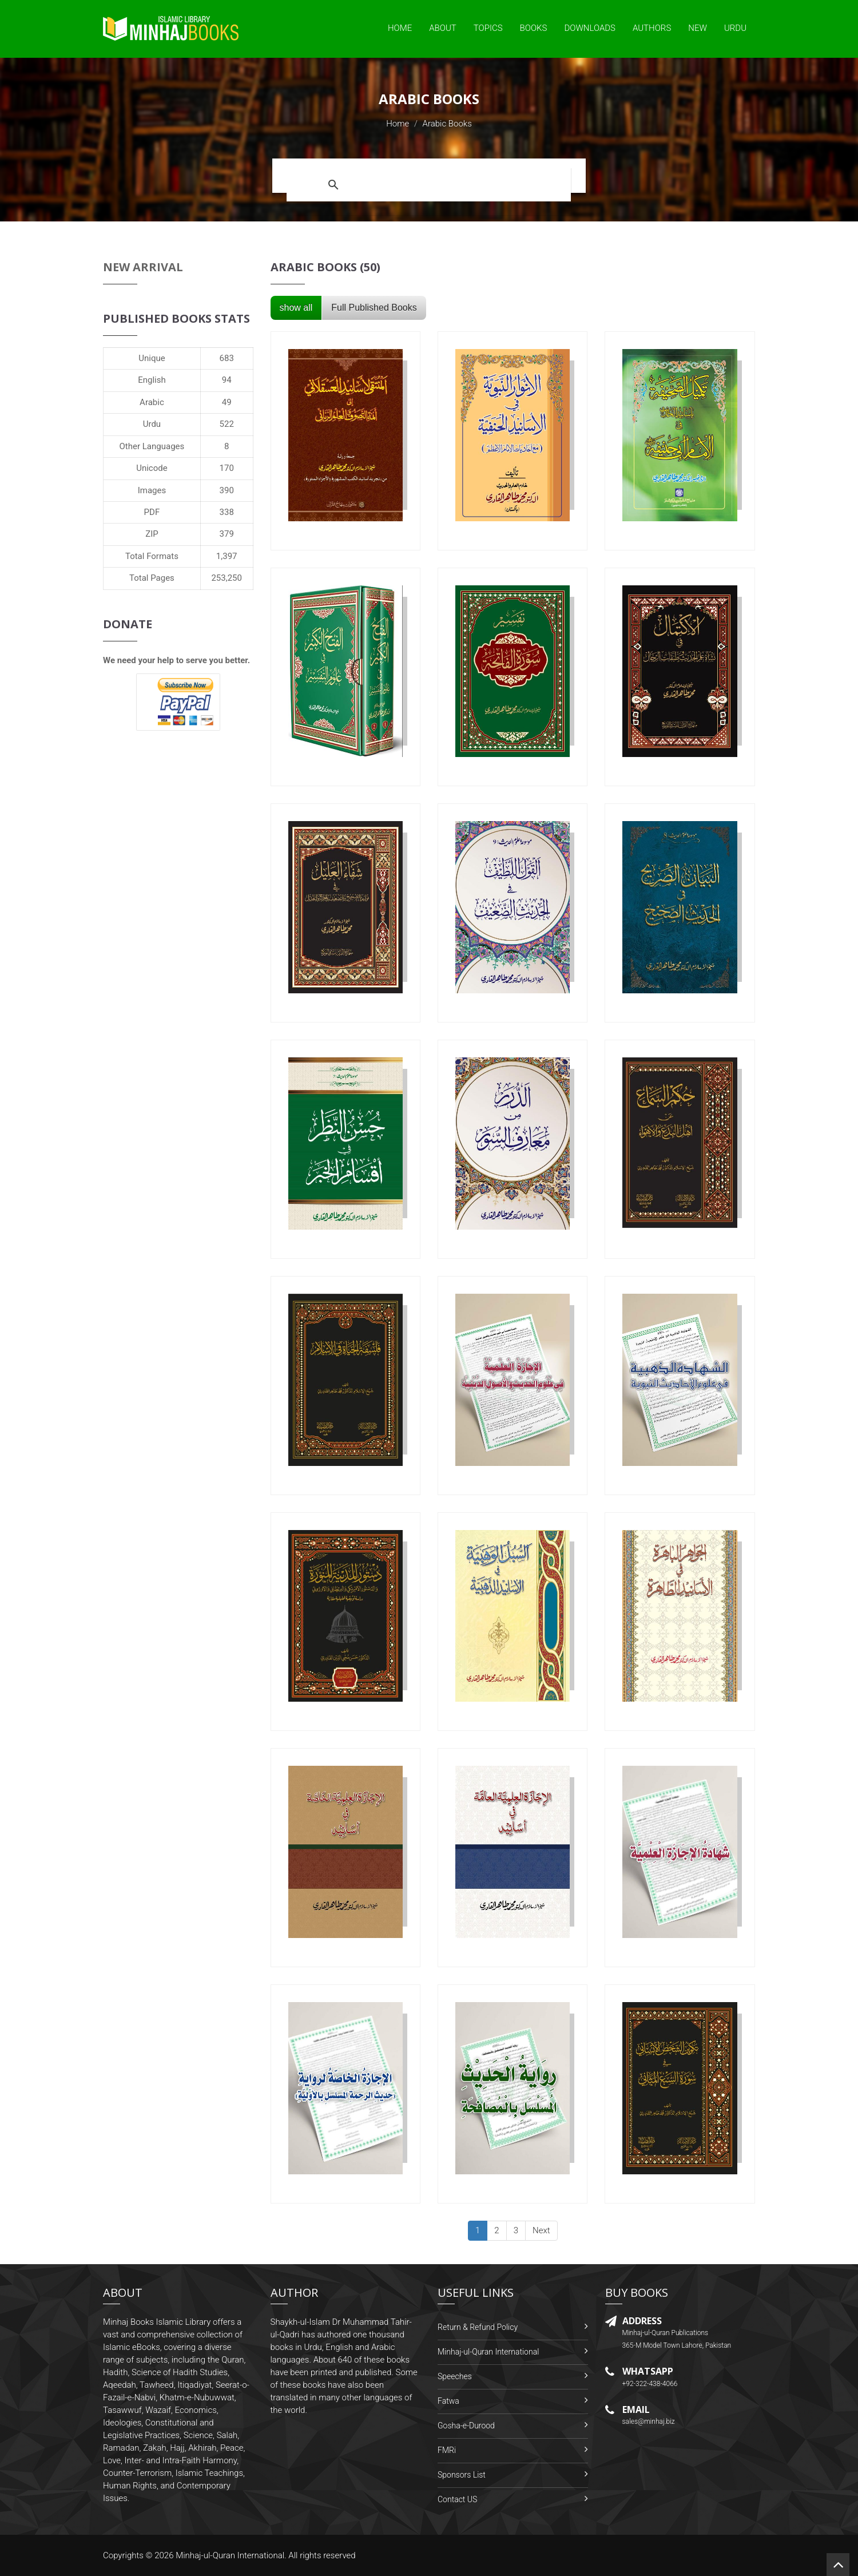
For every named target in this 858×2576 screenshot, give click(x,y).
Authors (652, 28)
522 (227, 424)
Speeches (455, 2376)
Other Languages (152, 446)
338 (227, 512)
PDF (152, 512)
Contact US (457, 2499)
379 (227, 534)
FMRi (447, 2450)
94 (227, 380)
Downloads (589, 28)
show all (296, 307)
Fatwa (448, 2400)
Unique (151, 358)
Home (400, 28)
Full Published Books (373, 307)
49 (227, 402)
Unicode (151, 468)
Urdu (735, 28)
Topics (488, 28)
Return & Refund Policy (478, 2327)
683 (227, 358)
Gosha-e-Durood (466, 2425)
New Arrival (143, 267)
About (442, 28)
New (697, 28)
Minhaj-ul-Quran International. (231, 2555)
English (152, 380)
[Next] (541, 2231)
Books (533, 28)
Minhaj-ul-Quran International (488, 2351)
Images (152, 490)
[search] (456, 185)
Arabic (152, 402)
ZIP (151, 534)
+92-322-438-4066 (650, 2384)
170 (227, 468)
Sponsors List (462, 2474)
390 (227, 490)
